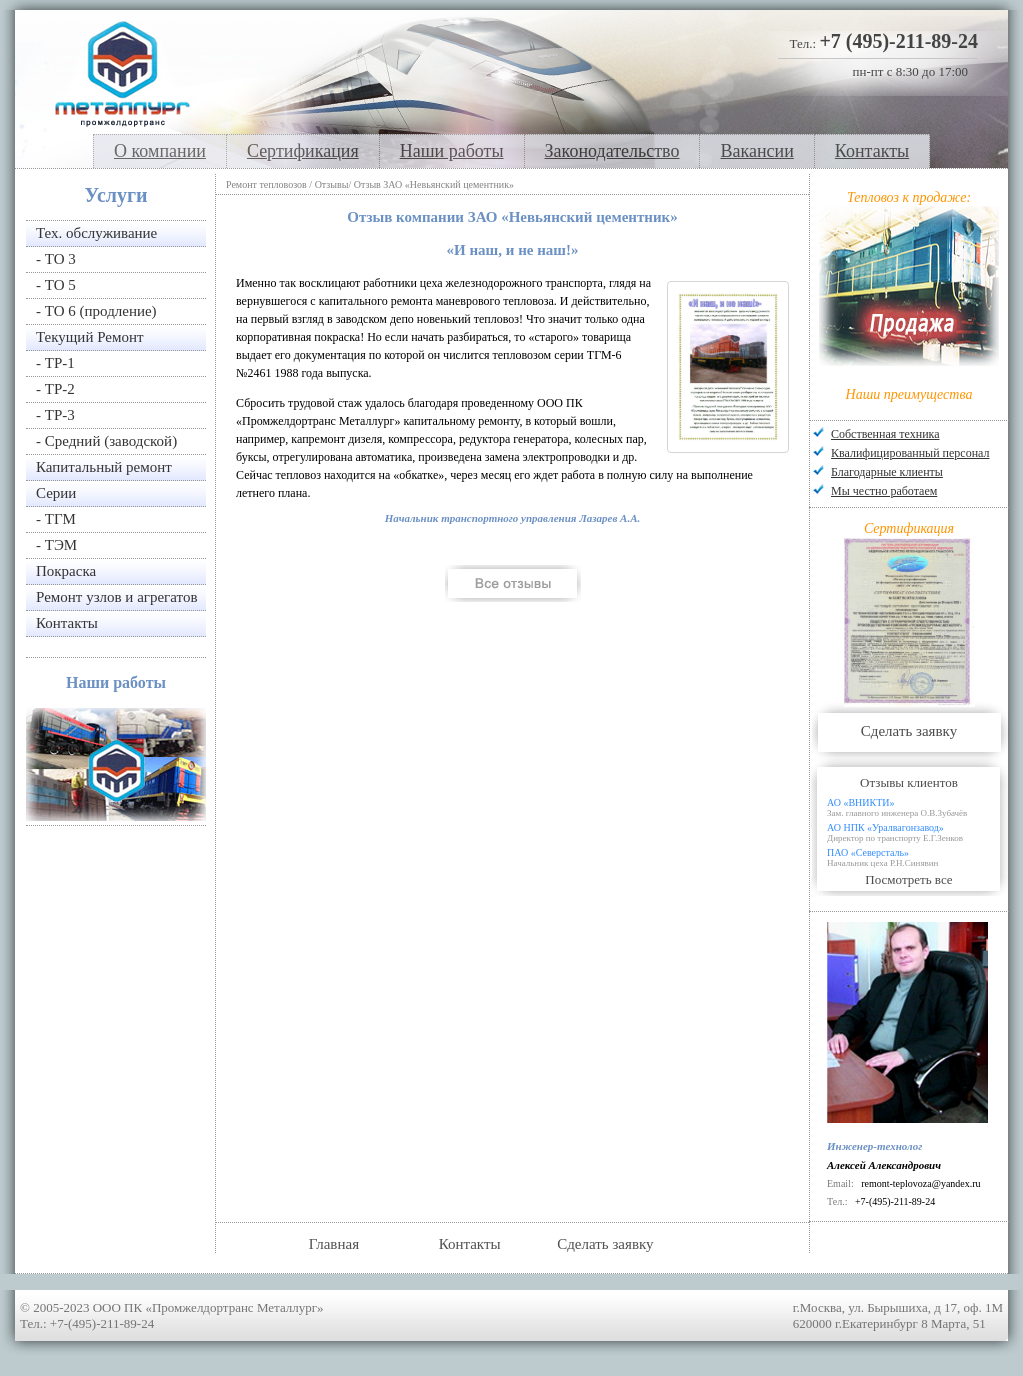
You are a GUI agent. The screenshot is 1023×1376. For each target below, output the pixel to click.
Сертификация (303, 151)
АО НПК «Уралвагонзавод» (917, 832)
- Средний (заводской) (106, 441)
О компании (160, 151)
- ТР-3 (55, 415)
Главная (334, 1244)
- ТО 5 (56, 285)
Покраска (66, 571)
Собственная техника (885, 434)
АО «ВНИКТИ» (917, 807)
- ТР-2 (55, 389)
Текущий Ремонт (90, 337)
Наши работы (452, 151)
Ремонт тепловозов (266, 184)
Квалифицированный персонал (910, 453)
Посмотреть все (908, 879)
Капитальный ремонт (104, 467)
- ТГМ (56, 519)
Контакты (872, 151)
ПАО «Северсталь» (917, 857)
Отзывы (332, 184)
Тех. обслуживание (96, 233)
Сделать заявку (909, 731)
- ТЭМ (56, 545)
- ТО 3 (56, 259)
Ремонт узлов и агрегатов (116, 597)
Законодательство (612, 151)
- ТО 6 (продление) (96, 311)
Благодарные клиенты (887, 472)
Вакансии (756, 151)
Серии (56, 493)
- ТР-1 (55, 363)
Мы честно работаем (884, 491)
